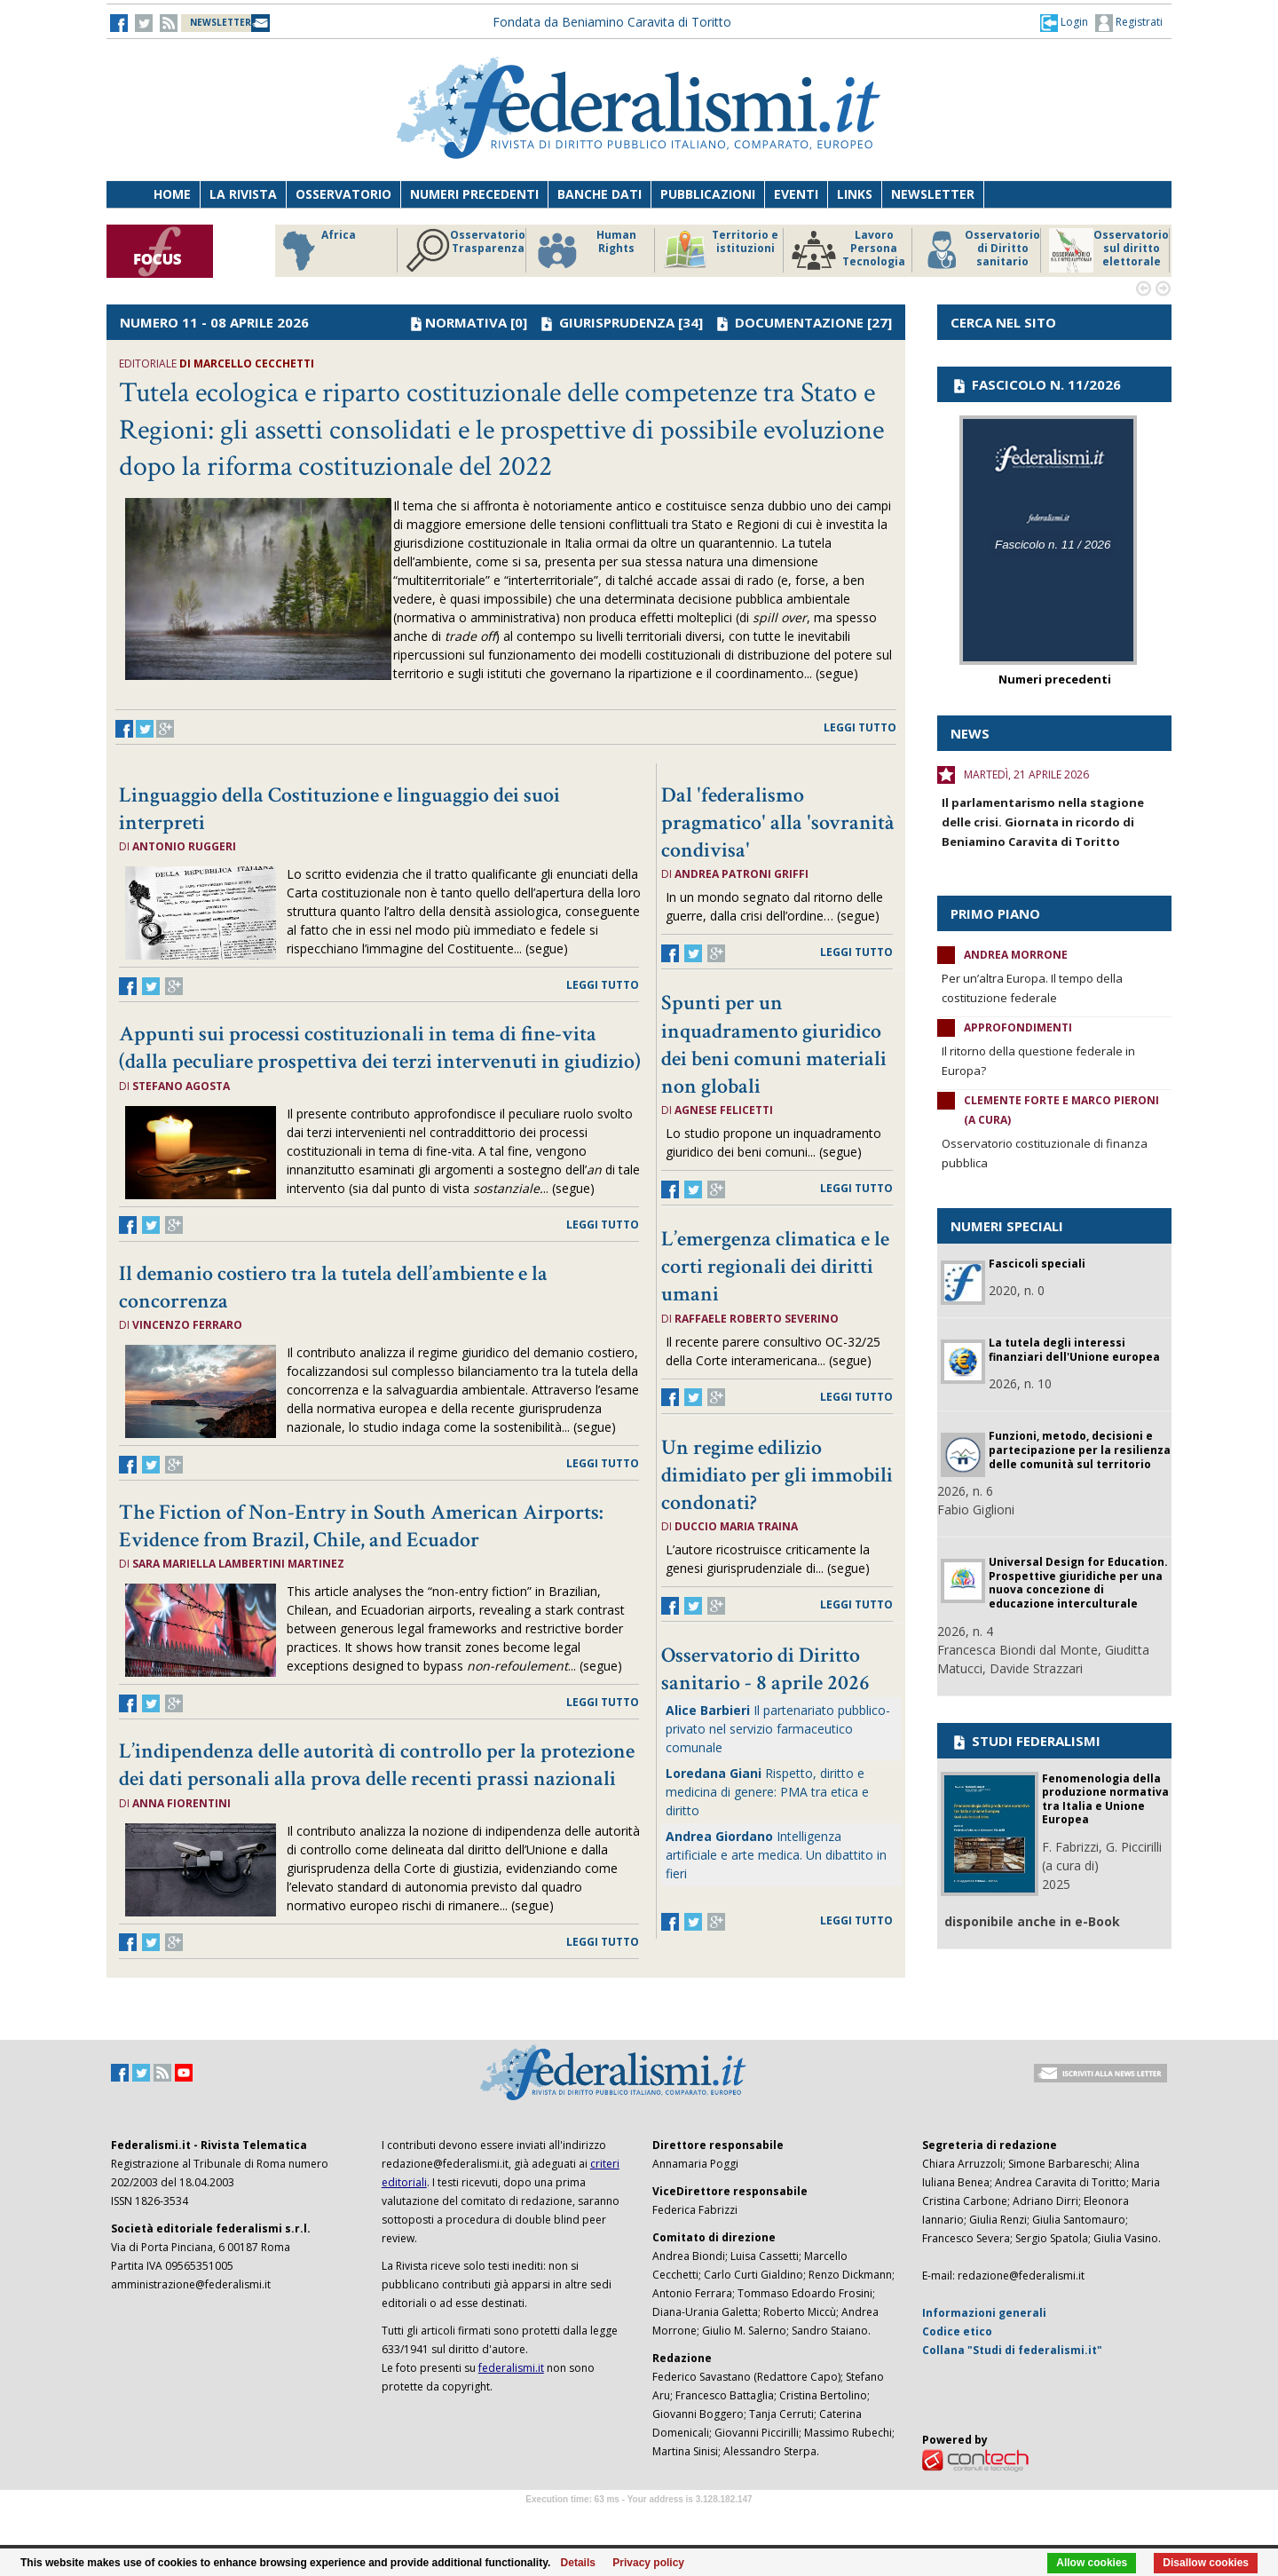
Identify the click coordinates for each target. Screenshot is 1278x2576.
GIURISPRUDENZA (616, 322)
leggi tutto (860, 727)
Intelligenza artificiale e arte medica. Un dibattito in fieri (776, 1855)
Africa (316, 250)
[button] (1064, 22)
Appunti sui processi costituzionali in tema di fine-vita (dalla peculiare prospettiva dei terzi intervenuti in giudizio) (380, 1047)
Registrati (1129, 23)
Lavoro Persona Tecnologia (848, 250)
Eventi (796, 194)
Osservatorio (343, 194)
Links (854, 194)
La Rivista (243, 194)
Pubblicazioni (707, 194)
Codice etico (957, 2331)
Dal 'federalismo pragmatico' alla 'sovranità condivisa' (778, 822)
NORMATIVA (466, 322)
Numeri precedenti (474, 194)
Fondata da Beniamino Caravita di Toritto (612, 21)
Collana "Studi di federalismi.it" (1012, 2350)
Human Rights (585, 250)
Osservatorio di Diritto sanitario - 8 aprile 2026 (765, 1668)
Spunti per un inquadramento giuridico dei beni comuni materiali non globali (774, 1044)
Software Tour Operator (639, 2520)
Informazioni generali (984, 2312)
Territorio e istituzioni (720, 250)
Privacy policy (648, 2562)
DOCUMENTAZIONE (799, 322)
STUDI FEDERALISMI (1025, 1741)
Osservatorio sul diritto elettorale (1109, 250)
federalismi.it (511, 2367)
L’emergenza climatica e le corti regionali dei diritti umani (775, 1266)
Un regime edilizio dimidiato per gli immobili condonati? (777, 1475)
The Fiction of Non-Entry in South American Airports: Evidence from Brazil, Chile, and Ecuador (361, 1525)
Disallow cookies (1206, 2562)
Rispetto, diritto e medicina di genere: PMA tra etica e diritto (767, 1792)
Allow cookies (1091, 2562)
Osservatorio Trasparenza (465, 250)
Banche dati (599, 194)
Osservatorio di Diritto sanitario (980, 250)
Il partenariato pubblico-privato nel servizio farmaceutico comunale (778, 1729)
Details (578, 2562)
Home (172, 194)
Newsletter (932, 194)
